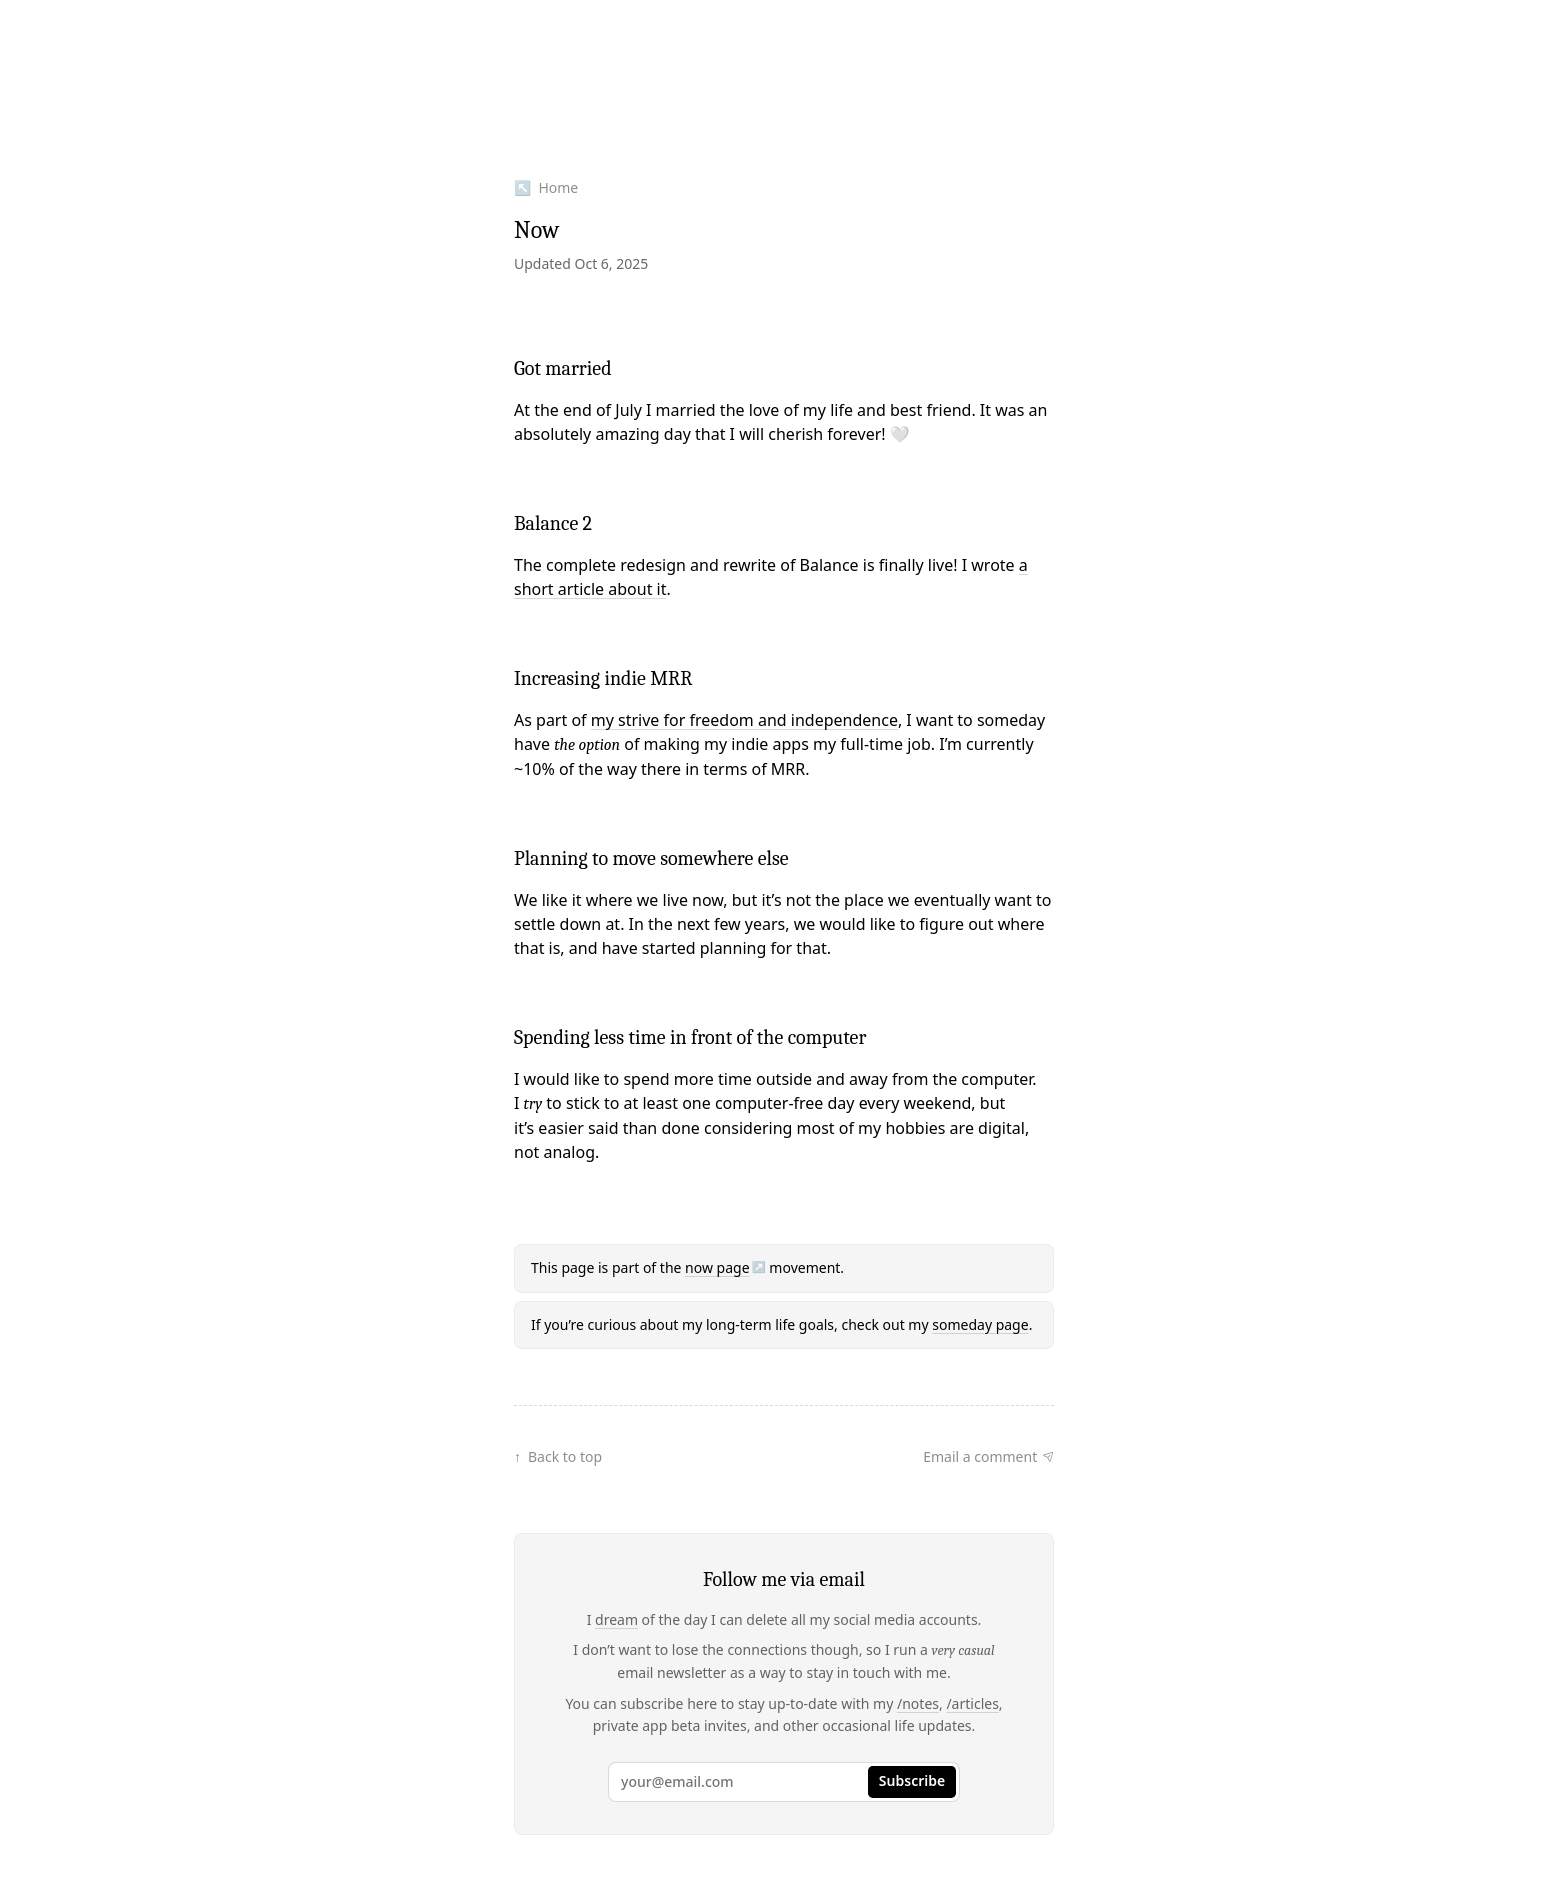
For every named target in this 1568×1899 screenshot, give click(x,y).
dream (616, 1619)
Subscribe (912, 1780)
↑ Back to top (558, 1456)
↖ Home (546, 187)
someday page (980, 1324)
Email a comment (980, 1456)
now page (717, 1267)
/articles (972, 1703)
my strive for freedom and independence (744, 720)
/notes (918, 1703)
